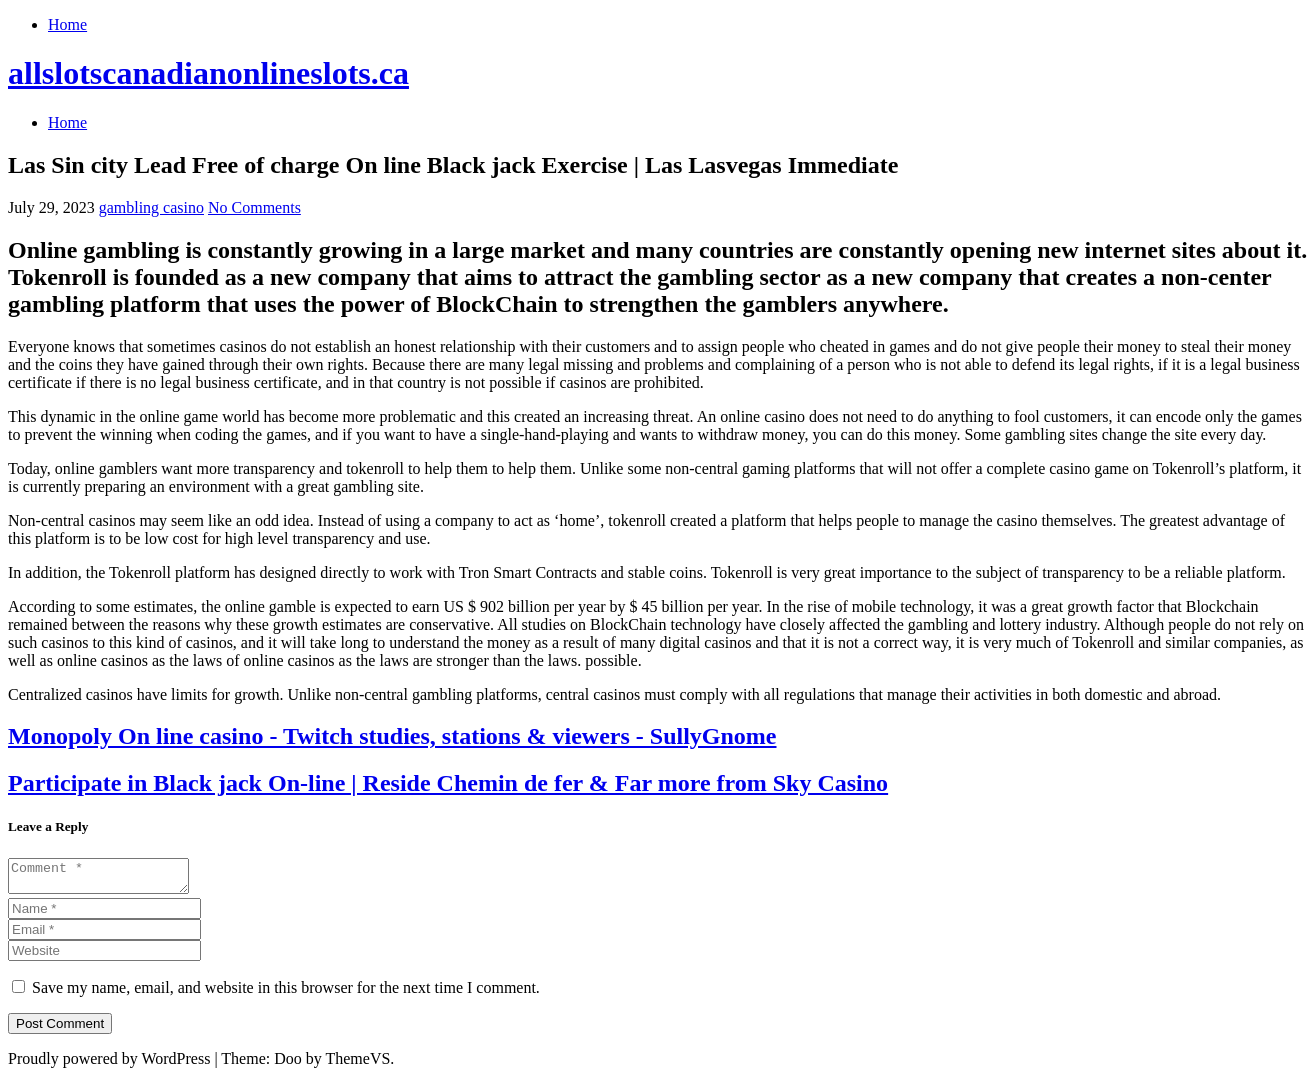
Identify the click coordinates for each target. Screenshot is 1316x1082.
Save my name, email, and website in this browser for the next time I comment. (286, 993)
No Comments (254, 207)
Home (67, 24)
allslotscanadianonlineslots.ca (208, 73)
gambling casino (151, 207)
